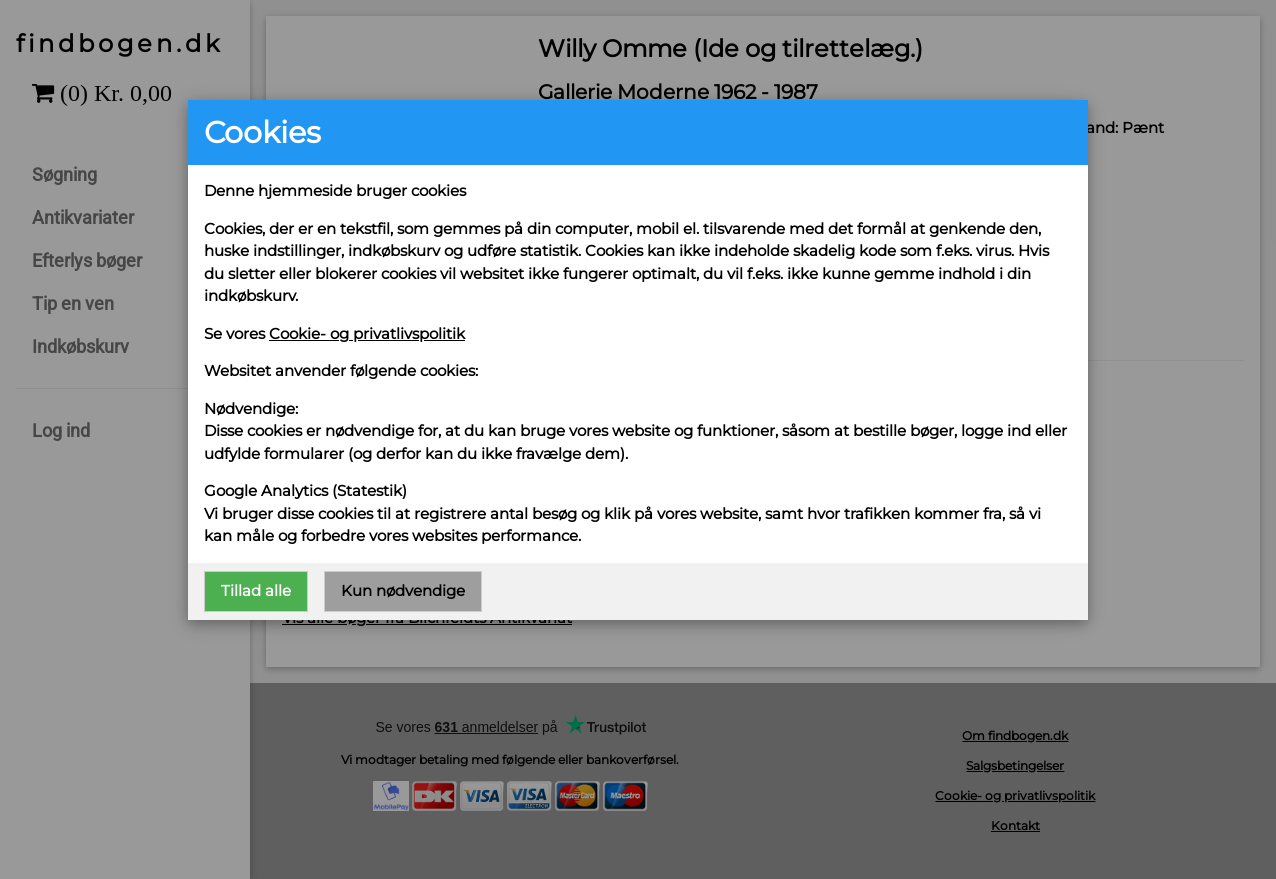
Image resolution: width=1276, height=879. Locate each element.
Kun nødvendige (403, 590)
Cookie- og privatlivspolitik (367, 333)
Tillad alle (256, 590)
